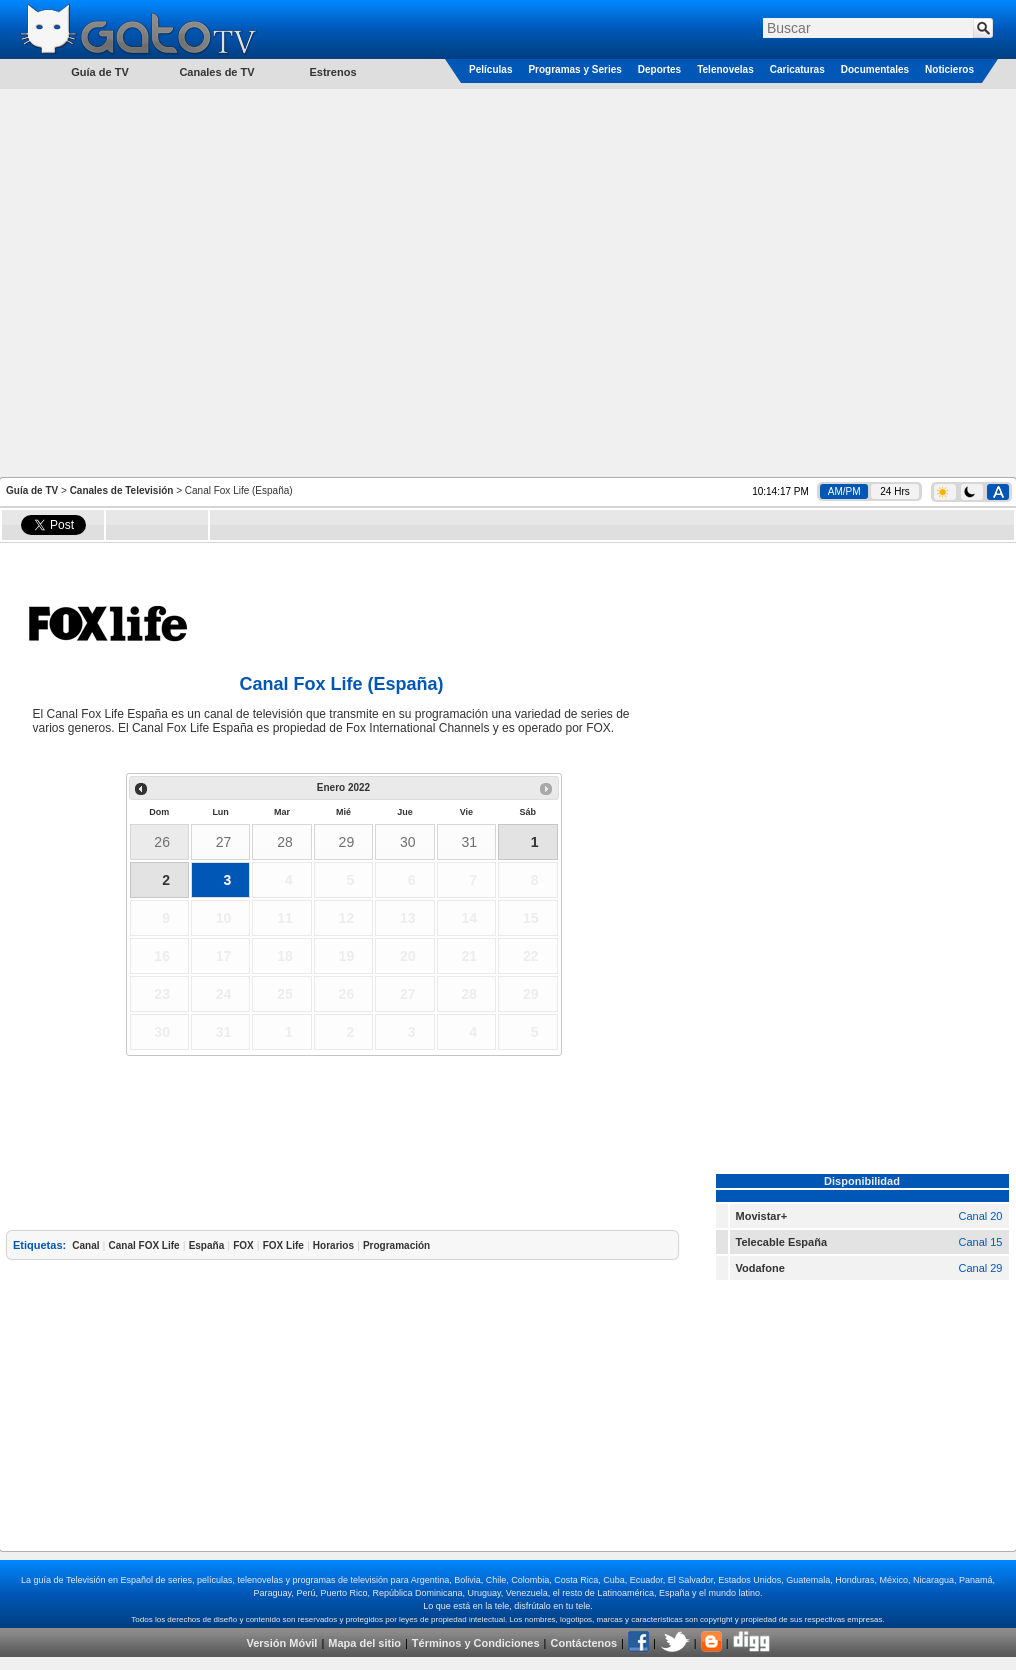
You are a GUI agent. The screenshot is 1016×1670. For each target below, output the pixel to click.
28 (285, 842)
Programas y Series (574, 69)
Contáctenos (583, 1643)
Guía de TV (32, 490)
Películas (490, 69)
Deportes (659, 69)
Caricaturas (797, 69)
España (207, 1245)
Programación (396, 1245)
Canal (85, 1245)
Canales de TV (216, 72)
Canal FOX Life (144, 1245)
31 (469, 842)
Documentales (875, 69)
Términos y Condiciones (476, 1643)
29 (347, 842)
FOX (243, 1245)
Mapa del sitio (364, 1643)
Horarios (333, 1245)
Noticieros (949, 69)
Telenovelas (725, 69)
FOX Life (283, 1245)
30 (408, 842)
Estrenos (332, 72)
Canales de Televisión (122, 490)
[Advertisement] (209, 281)
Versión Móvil (281, 1643)
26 (162, 842)
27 (224, 842)
